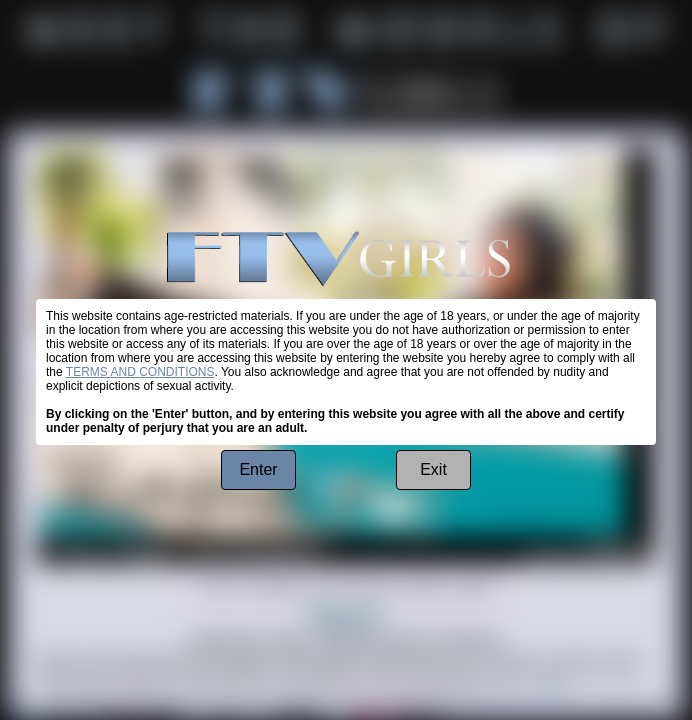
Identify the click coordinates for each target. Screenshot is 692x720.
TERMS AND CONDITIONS (140, 372)
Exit (433, 469)
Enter (258, 469)
